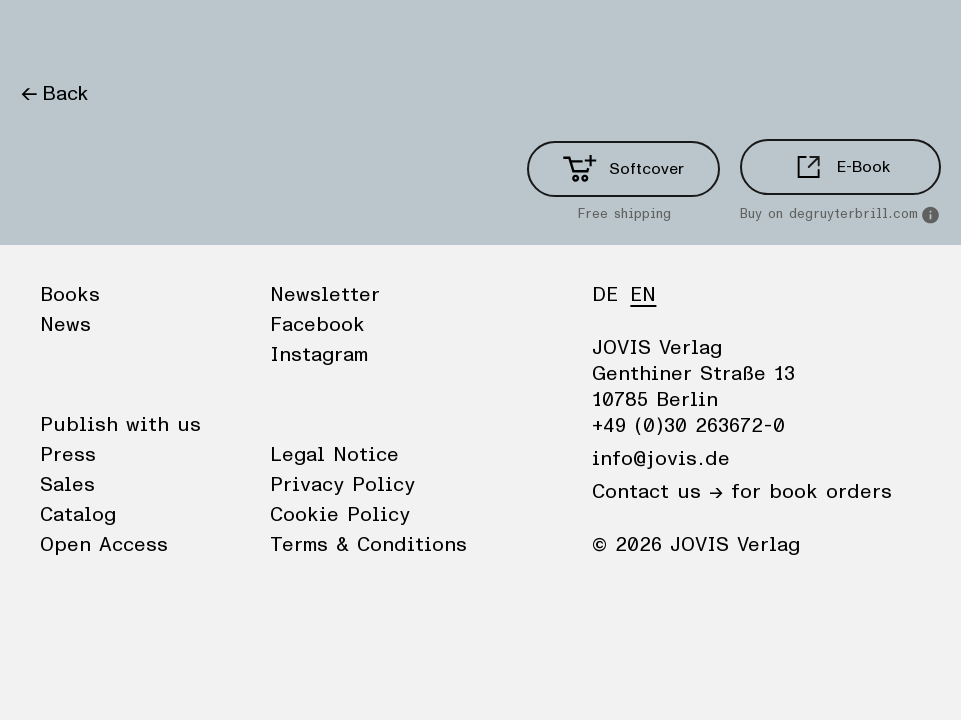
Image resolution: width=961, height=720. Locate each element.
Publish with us (120, 425)
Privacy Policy (342, 485)
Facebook (317, 325)
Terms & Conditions (368, 545)
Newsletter (325, 295)
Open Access (104, 545)
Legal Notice (334, 455)
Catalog (78, 515)
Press (68, 455)
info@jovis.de (661, 459)
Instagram (319, 355)
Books (49, 35)
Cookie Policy (340, 515)
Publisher (210, 35)
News (123, 35)
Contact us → (657, 492)
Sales (67, 485)
